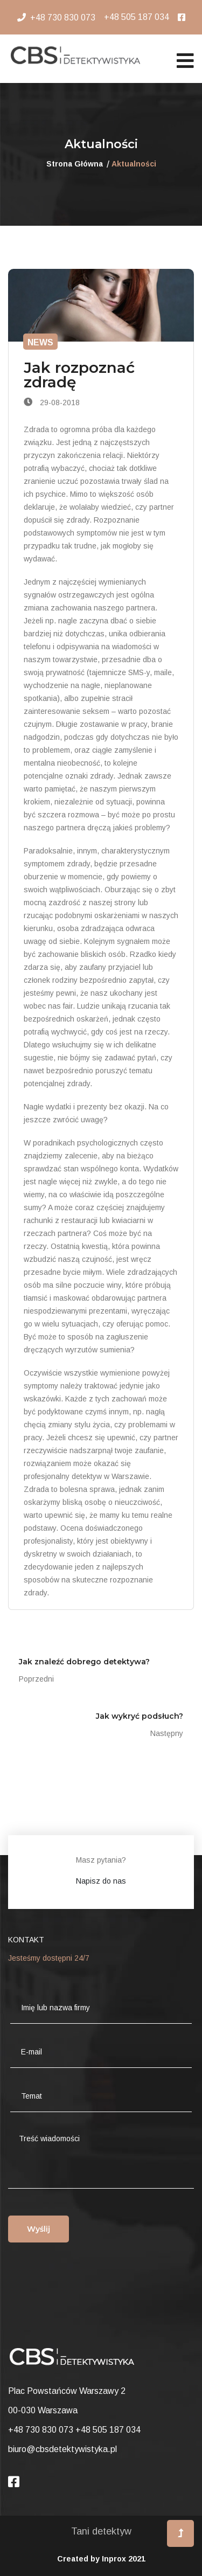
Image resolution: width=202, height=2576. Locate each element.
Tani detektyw (101, 2531)
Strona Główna (74, 164)
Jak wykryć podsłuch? (139, 1716)
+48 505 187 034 (136, 17)
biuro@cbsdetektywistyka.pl (62, 2449)
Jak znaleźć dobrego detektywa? (84, 1662)
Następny (166, 1733)
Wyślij (38, 2229)
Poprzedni (36, 1679)
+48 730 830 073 (62, 17)
